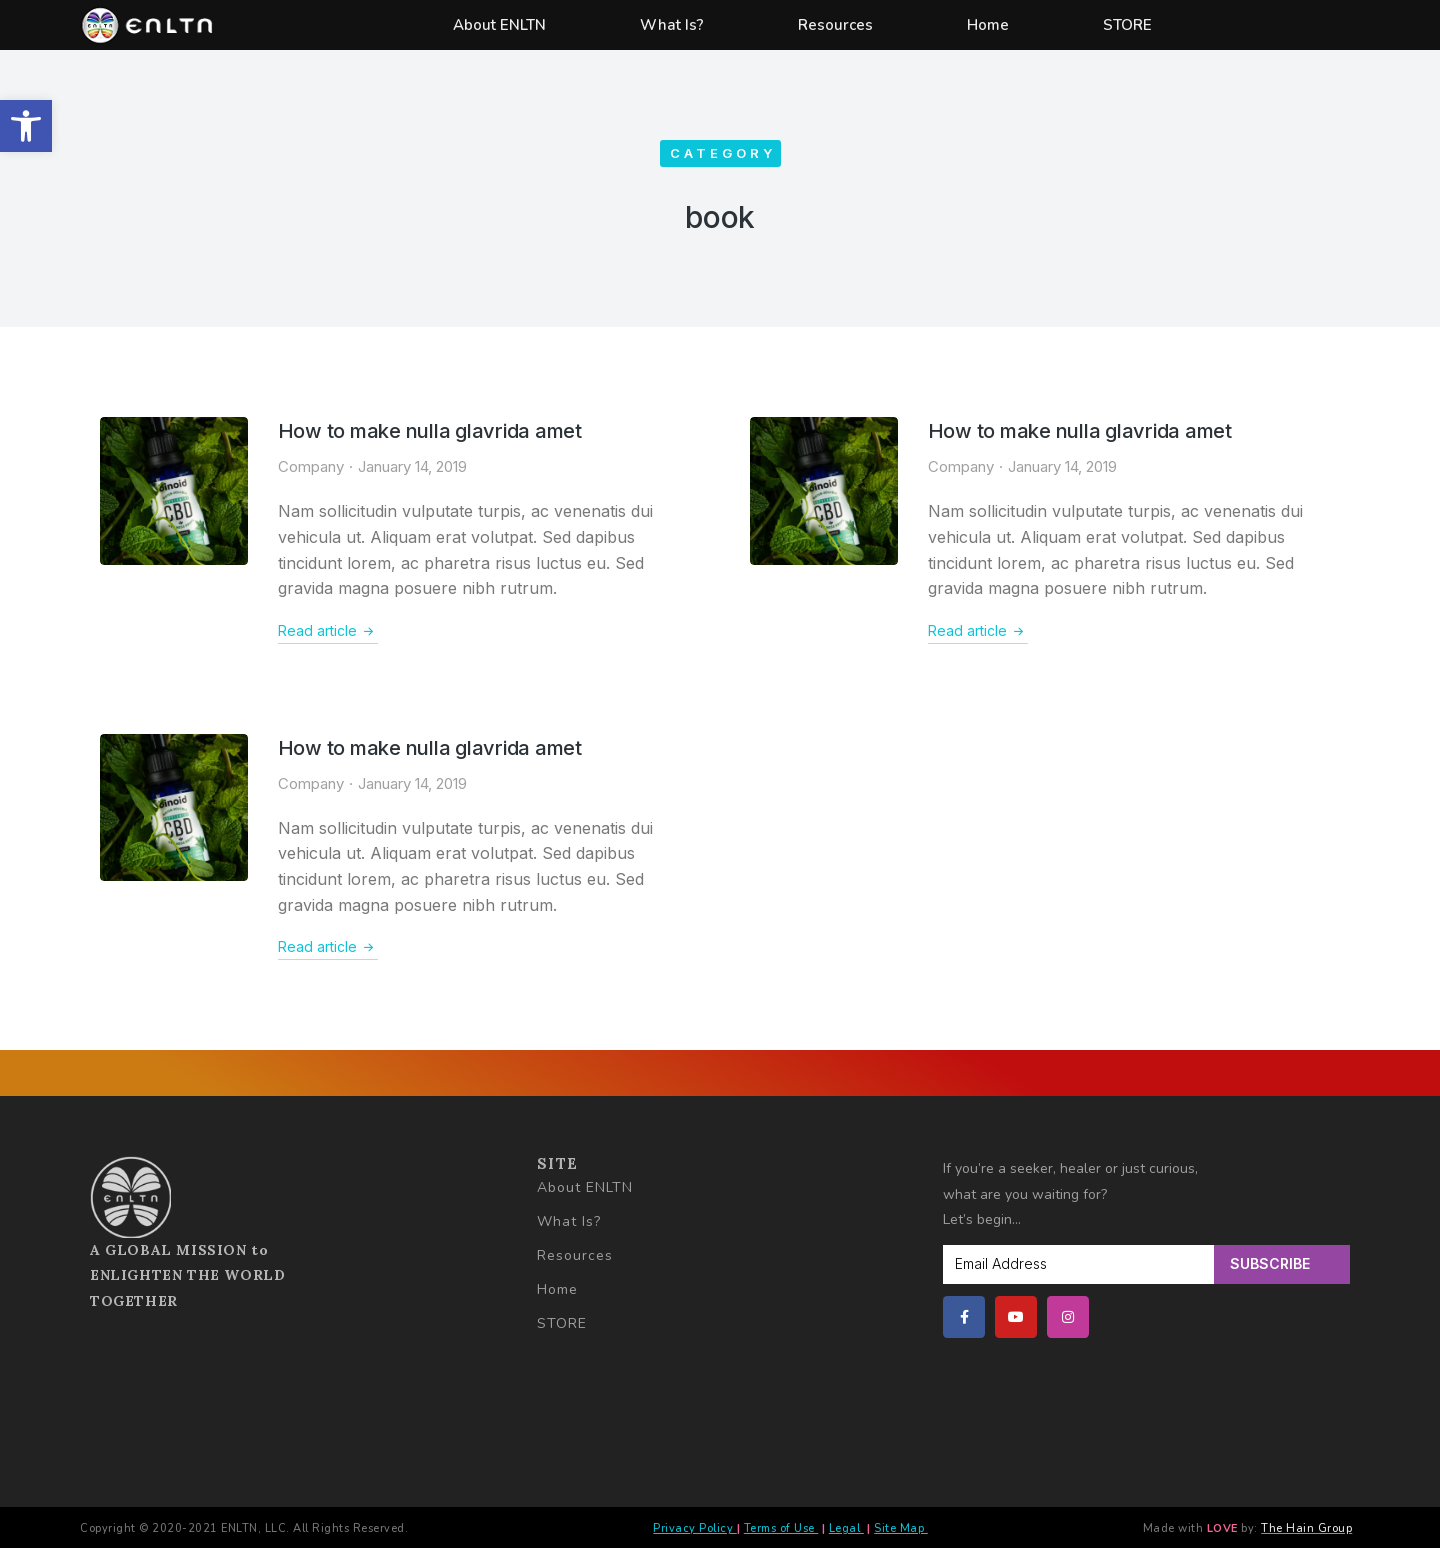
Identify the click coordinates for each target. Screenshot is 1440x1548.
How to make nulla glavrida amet (430, 431)
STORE (1127, 25)
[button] (26, 126)
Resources (835, 25)
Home (988, 25)
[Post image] (174, 491)
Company (311, 466)
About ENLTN (499, 25)
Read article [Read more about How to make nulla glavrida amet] (328, 631)
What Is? (672, 25)
